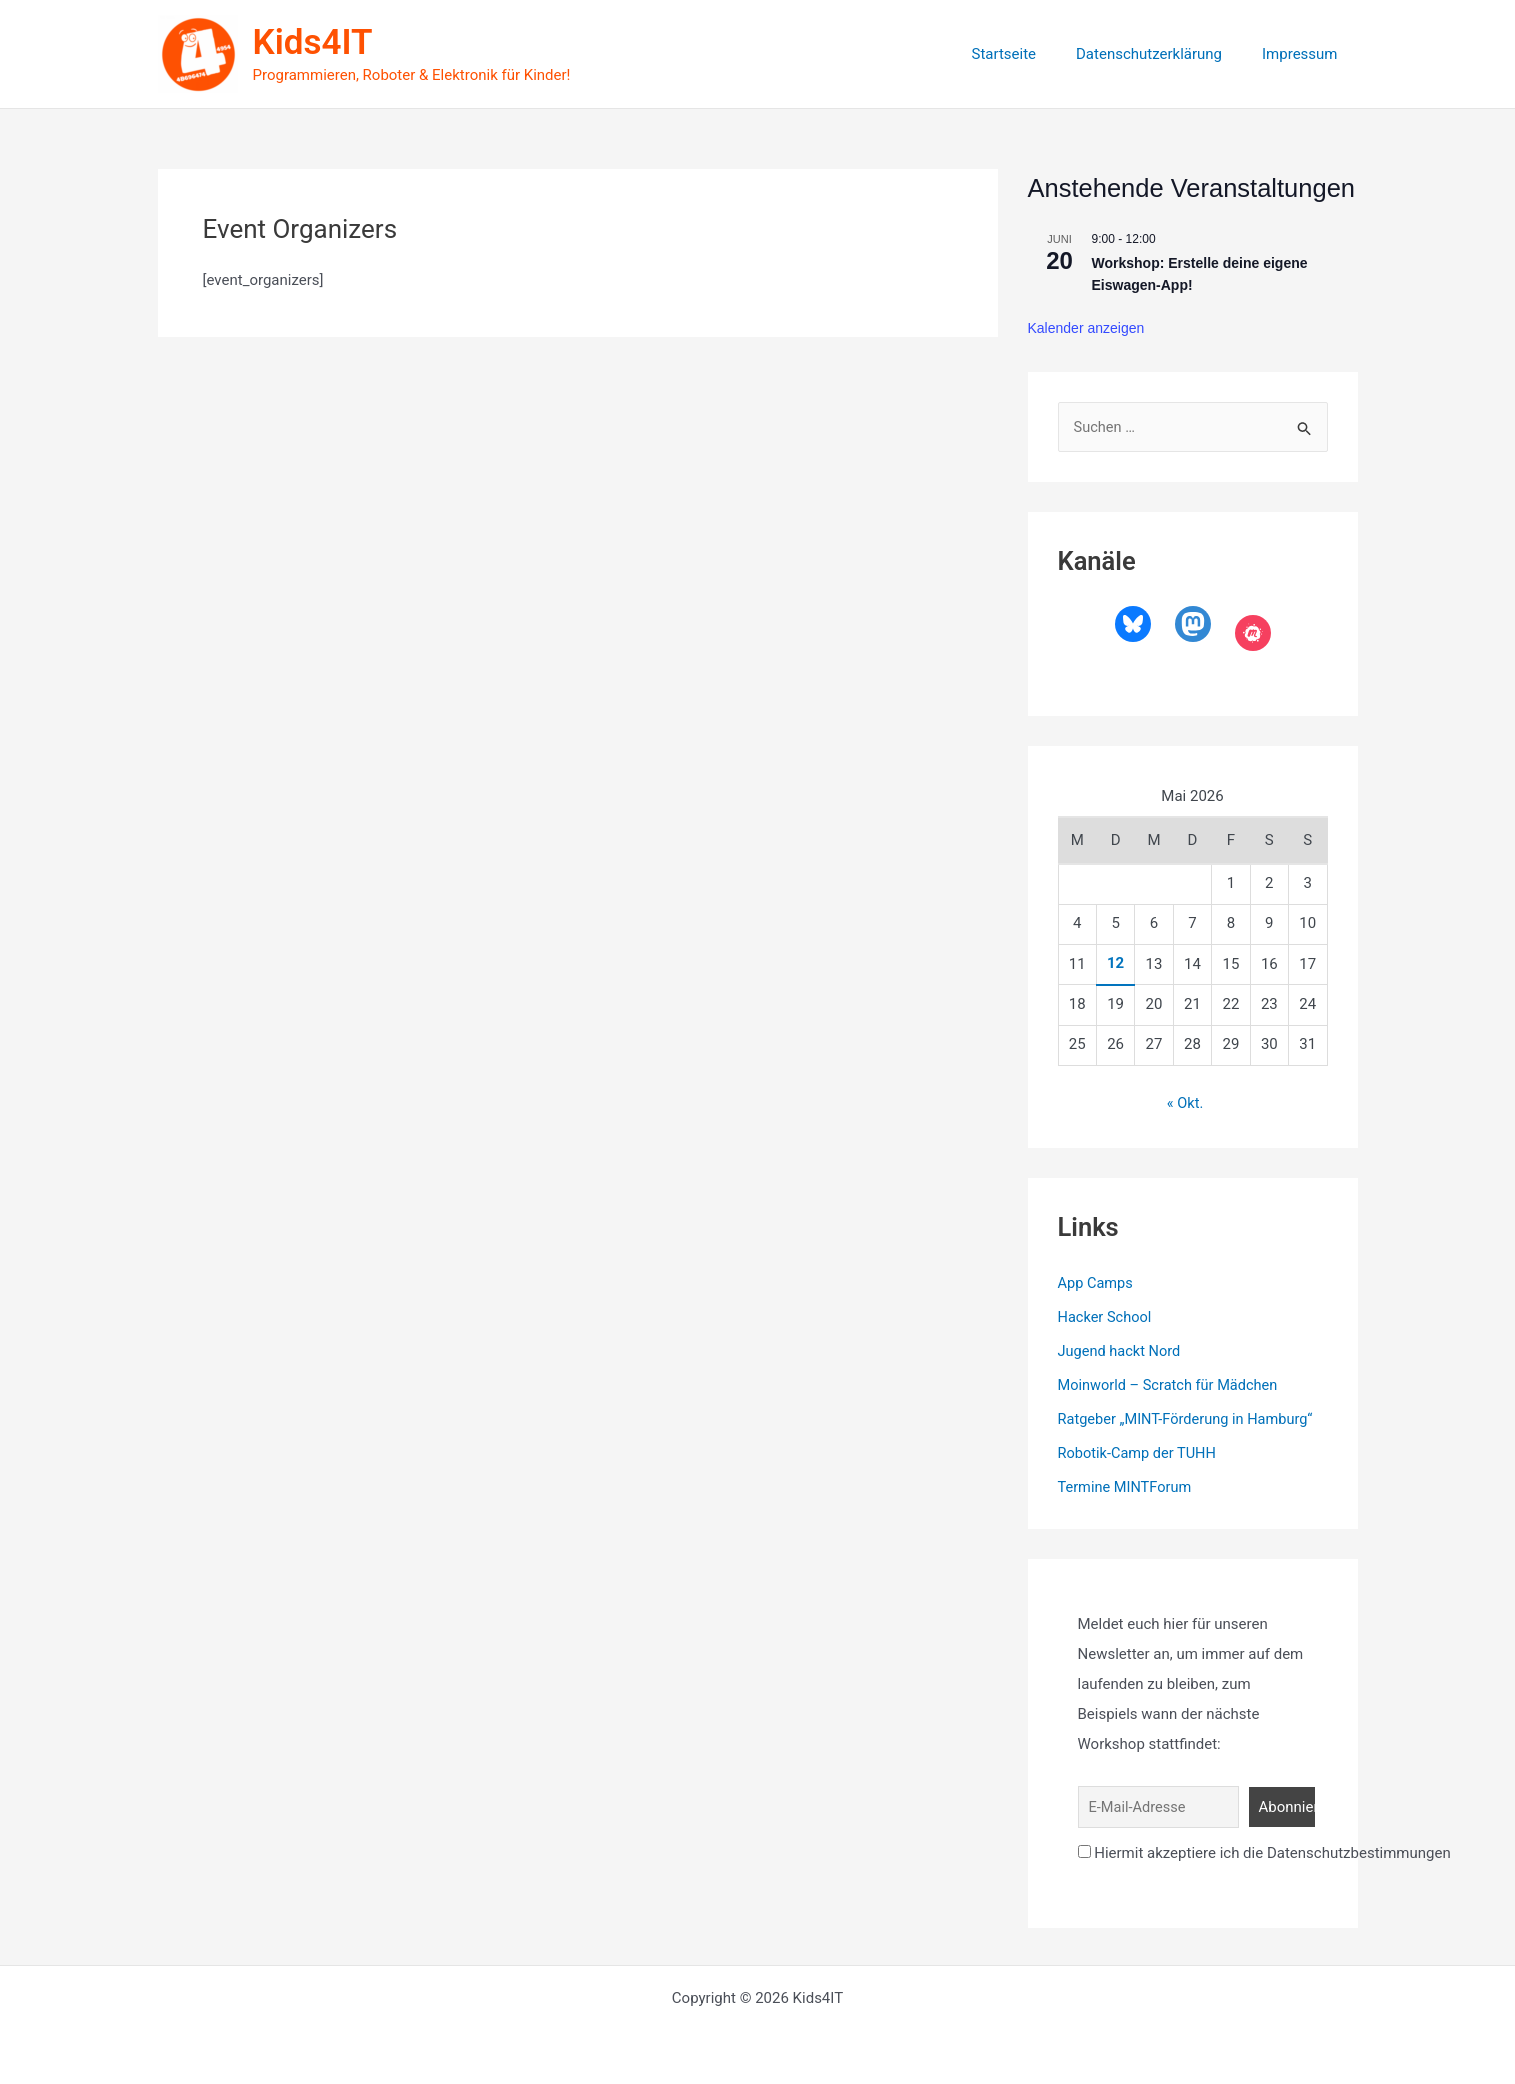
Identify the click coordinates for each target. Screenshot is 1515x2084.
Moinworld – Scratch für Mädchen (1171, 1385)
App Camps (1097, 1284)
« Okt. (1185, 1104)
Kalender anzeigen (1086, 328)
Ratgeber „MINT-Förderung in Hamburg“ (1189, 1419)
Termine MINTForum (1127, 1486)
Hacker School (1106, 1317)
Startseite (1028, 54)
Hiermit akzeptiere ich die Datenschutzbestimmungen (1264, 1851)
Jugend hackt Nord (1121, 1351)
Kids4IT (313, 42)
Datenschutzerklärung (1164, 54)
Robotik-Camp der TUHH (1139, 1452)
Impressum (1304, 54)
